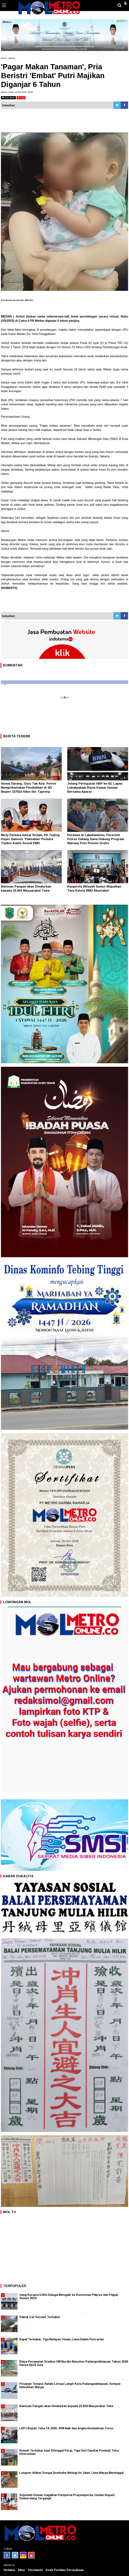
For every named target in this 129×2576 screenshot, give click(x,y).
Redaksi (9, 2570)
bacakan (8, 97)
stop (21, 97)
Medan (12, 58)
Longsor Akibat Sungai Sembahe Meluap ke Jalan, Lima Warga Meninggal (71, 2472)
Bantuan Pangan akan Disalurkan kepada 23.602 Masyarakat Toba (66, 2406)
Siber (21, 2570)
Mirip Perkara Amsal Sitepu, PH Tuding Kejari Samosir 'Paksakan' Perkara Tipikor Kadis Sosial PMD (30, 839)
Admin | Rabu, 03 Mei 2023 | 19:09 (17, 92)
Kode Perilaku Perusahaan (65, 2570)
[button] (125, 2)
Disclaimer (35, 2570)
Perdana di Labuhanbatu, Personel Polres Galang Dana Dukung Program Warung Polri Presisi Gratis (95, 839)
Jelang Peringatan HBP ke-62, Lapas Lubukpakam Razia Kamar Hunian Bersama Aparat (95, 787)
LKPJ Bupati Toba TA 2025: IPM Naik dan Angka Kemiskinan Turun (66, 2428)
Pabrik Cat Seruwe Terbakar (39, 2317)
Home (3, 58)
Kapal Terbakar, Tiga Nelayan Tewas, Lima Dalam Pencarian (61, 2339)
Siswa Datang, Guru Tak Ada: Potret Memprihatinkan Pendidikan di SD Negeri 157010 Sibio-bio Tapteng (28, 787)
